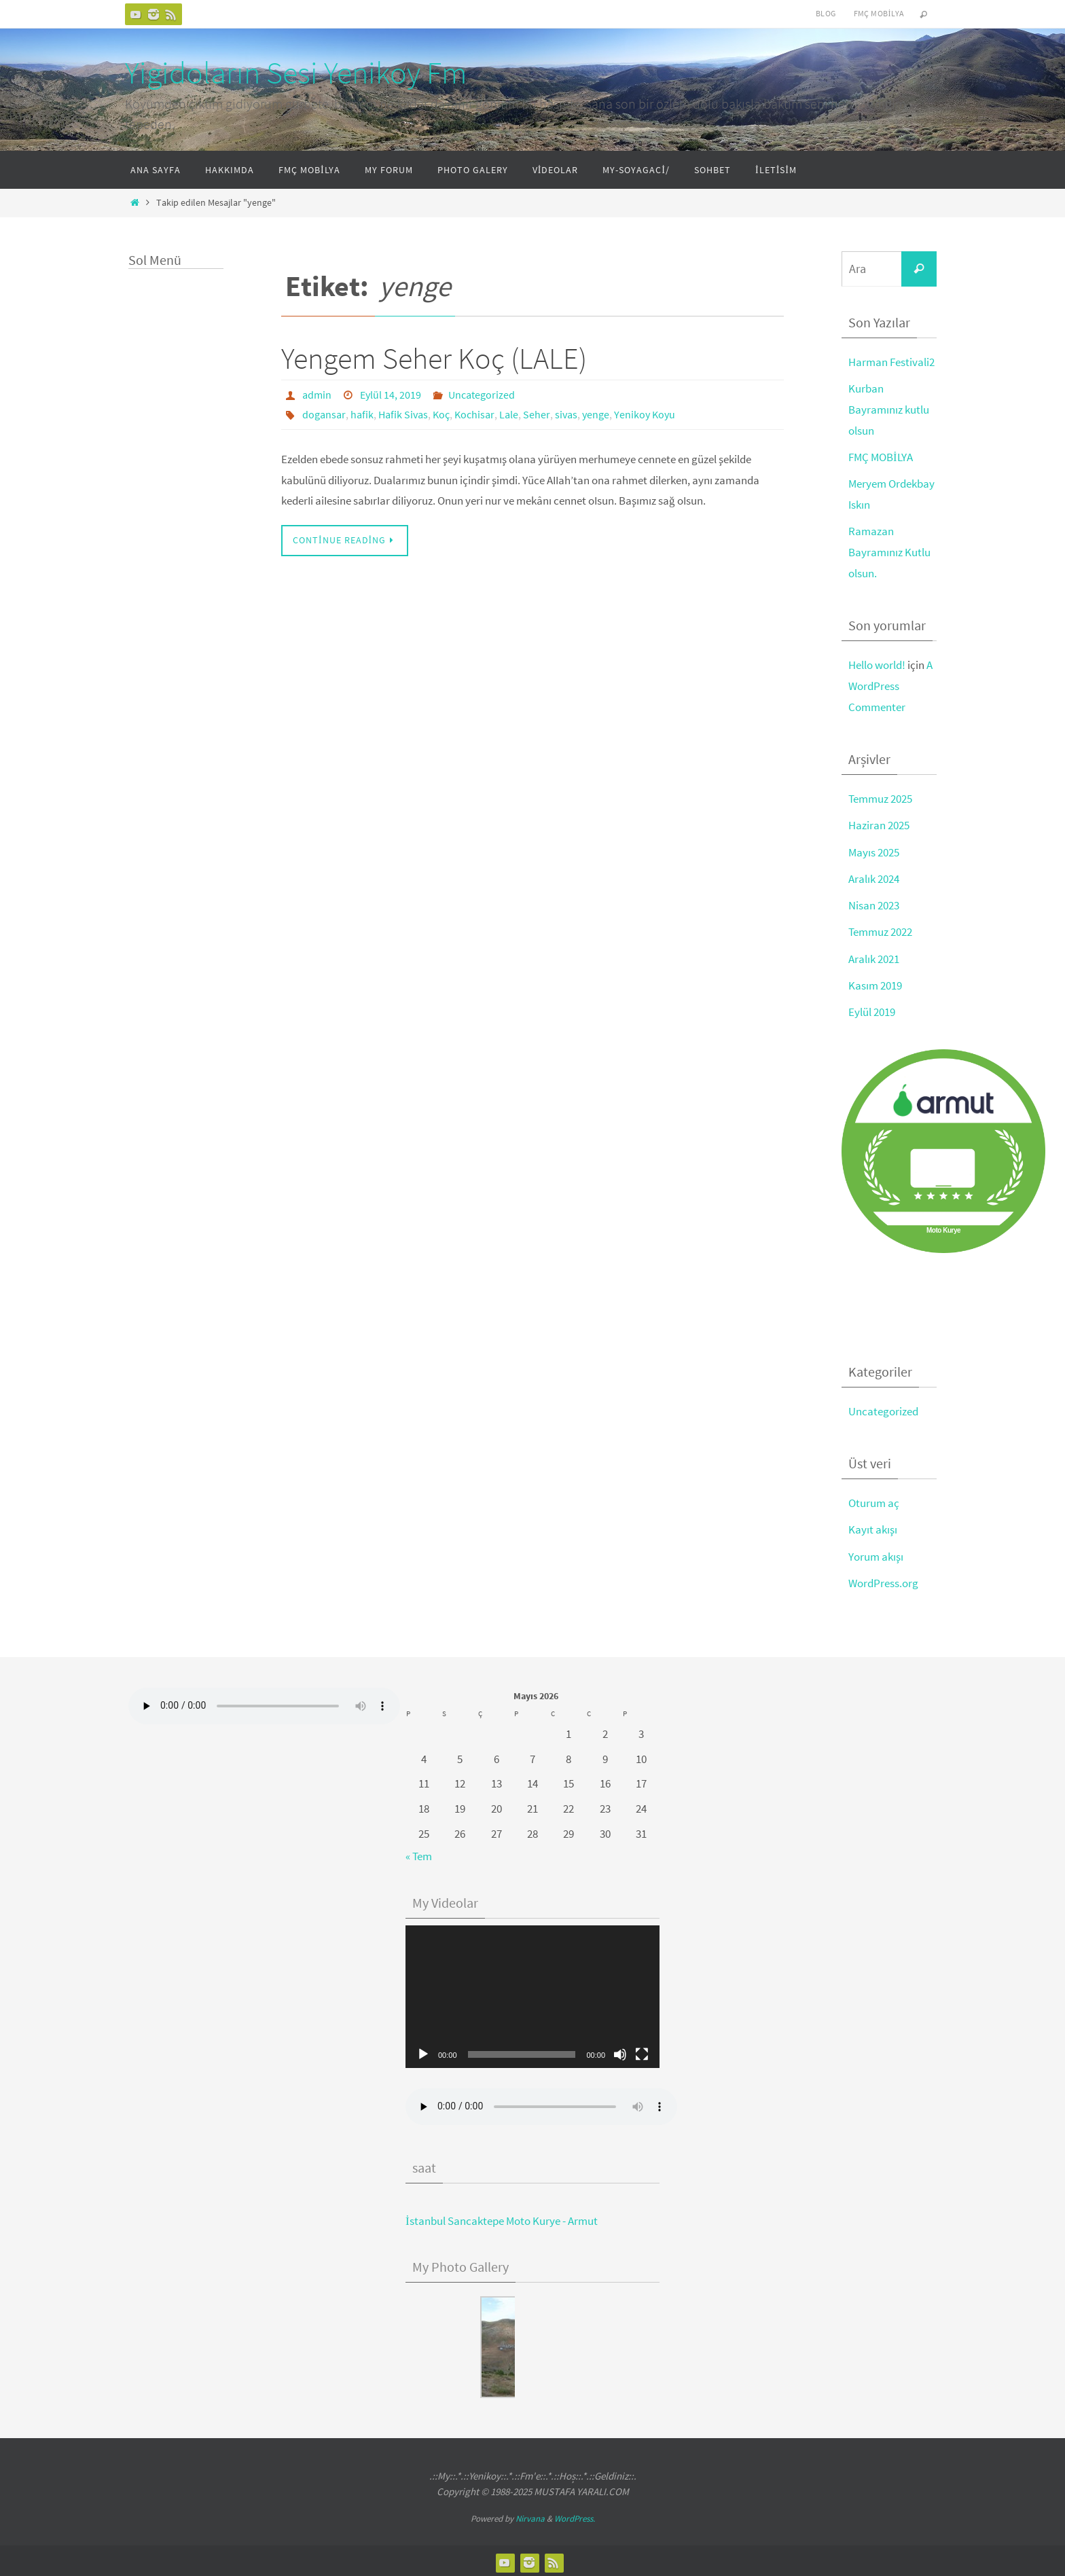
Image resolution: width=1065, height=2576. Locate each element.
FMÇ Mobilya (879, 13)
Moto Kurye (943, 1227)
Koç (441, 413)
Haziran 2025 (878, 823)
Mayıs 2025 (873, 850)
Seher (536, 413)
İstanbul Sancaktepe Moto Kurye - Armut (501, 2217)
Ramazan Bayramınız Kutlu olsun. (889, 551)
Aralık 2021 (873, 956)
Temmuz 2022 (880, 929)
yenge (595, 413)
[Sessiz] (620, 2051)
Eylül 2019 (871, 1009)
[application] (532, 1993)
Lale (508, 413)
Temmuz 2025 (880, 797)
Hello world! (876, 663)
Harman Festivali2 (891, 362)
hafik (362, 413)
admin (316, 394)
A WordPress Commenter (890, 684)
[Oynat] (423, 2051)
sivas (566, 413)
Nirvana (530, 2515)
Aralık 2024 (873, 876)
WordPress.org (883, 1579)
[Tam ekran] (642, 2051)
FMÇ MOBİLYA (880, 456)
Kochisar (474, 413)
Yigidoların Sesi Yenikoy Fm (296, 72)
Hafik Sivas (403, 413)
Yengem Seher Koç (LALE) (434, 358)
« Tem (418, 1852)
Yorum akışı (875, 1553)
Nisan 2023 (873, 903)
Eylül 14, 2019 (390, 394)
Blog (826, 13)
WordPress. (574, 2515)
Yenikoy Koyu (644, 413)
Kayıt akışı (872, 1526)
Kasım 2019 (875, 982)
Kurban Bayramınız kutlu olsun (888, 409)
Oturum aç (873, 1500)
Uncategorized (481, 394)
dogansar (324, 413)
